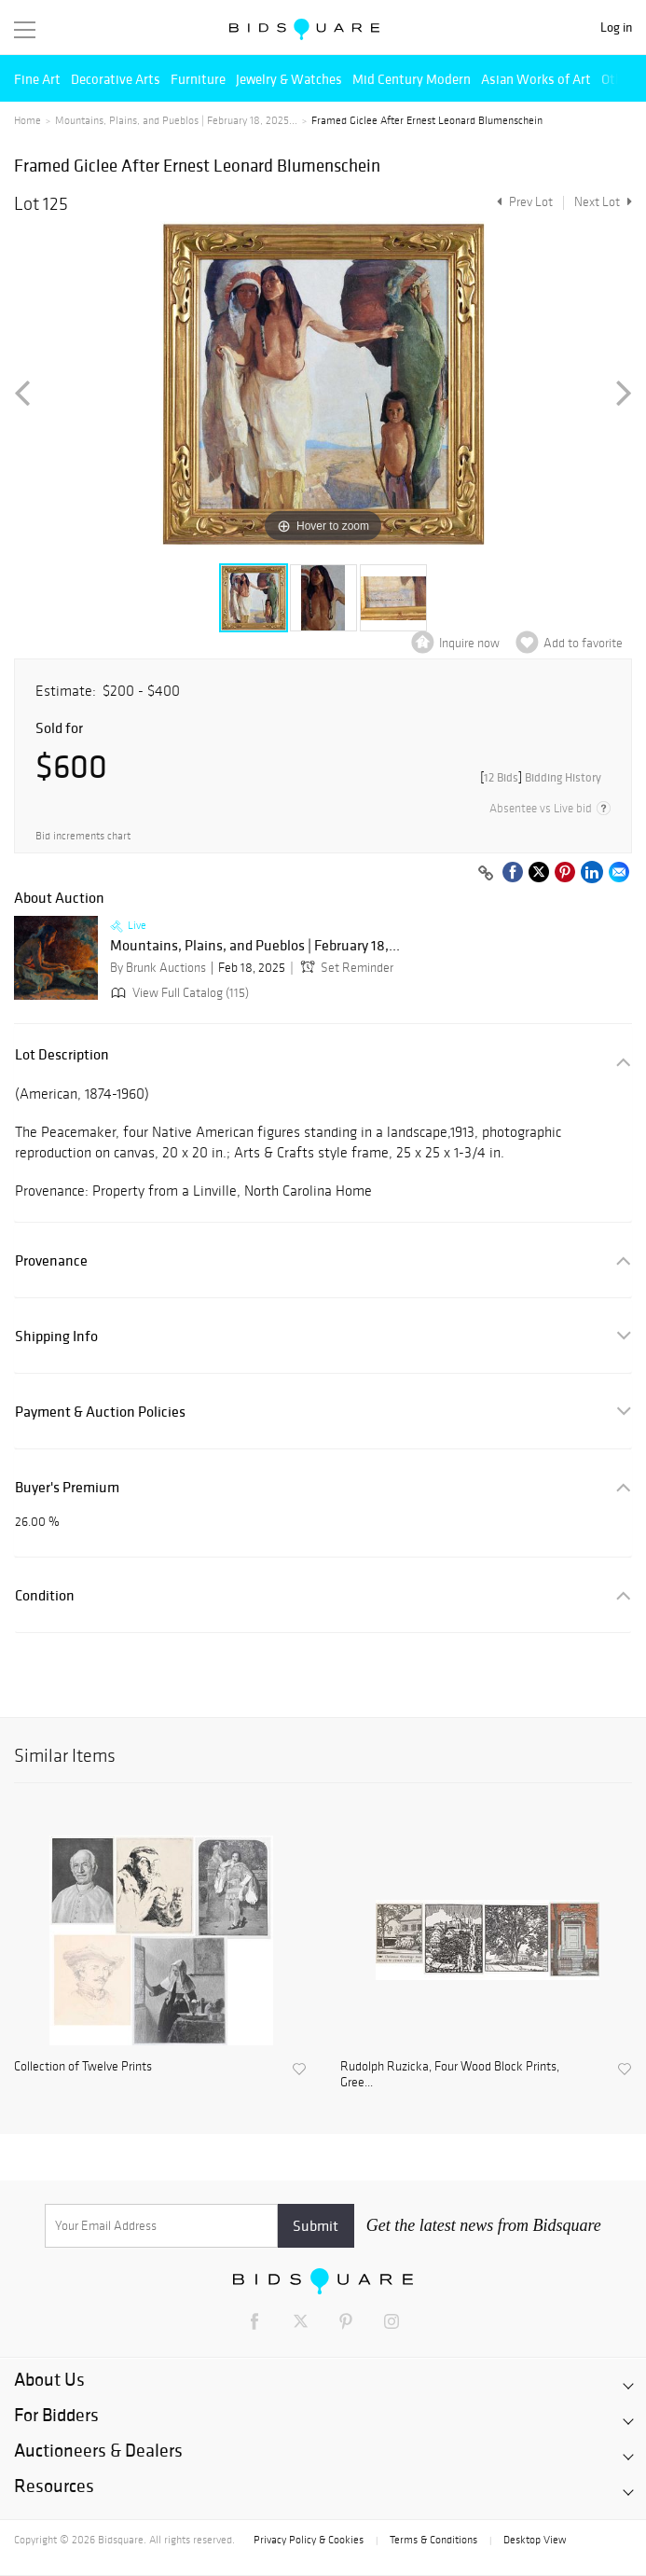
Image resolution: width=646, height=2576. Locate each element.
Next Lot (603, 202)
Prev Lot (522, 202)
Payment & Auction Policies (100, 1411)
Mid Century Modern (411, 79)
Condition (45, 1595)
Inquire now (469, 643)
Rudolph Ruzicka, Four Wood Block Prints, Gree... (449, 2074)
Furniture (198, 79)
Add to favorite (583, 643)
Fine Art (37, 79)
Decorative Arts (115, 79)
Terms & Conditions (433, 2539)
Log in (616, 28)
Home (27, 120)
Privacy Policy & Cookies (309, 2539)
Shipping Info (56, 1336)
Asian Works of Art (536, 79)
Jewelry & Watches (289, 79)
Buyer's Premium (67, 1487)
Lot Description (62, 1054)
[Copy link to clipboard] (485, 874)
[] (540, 777)
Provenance (51, 1260)
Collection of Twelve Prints (83, 2066)
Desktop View (534, 2539)
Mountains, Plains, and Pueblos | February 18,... (255, 945)
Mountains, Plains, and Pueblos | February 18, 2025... (176, 120)
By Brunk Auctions (158, 968)
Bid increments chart (83, 836)
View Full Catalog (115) (178, 993)
